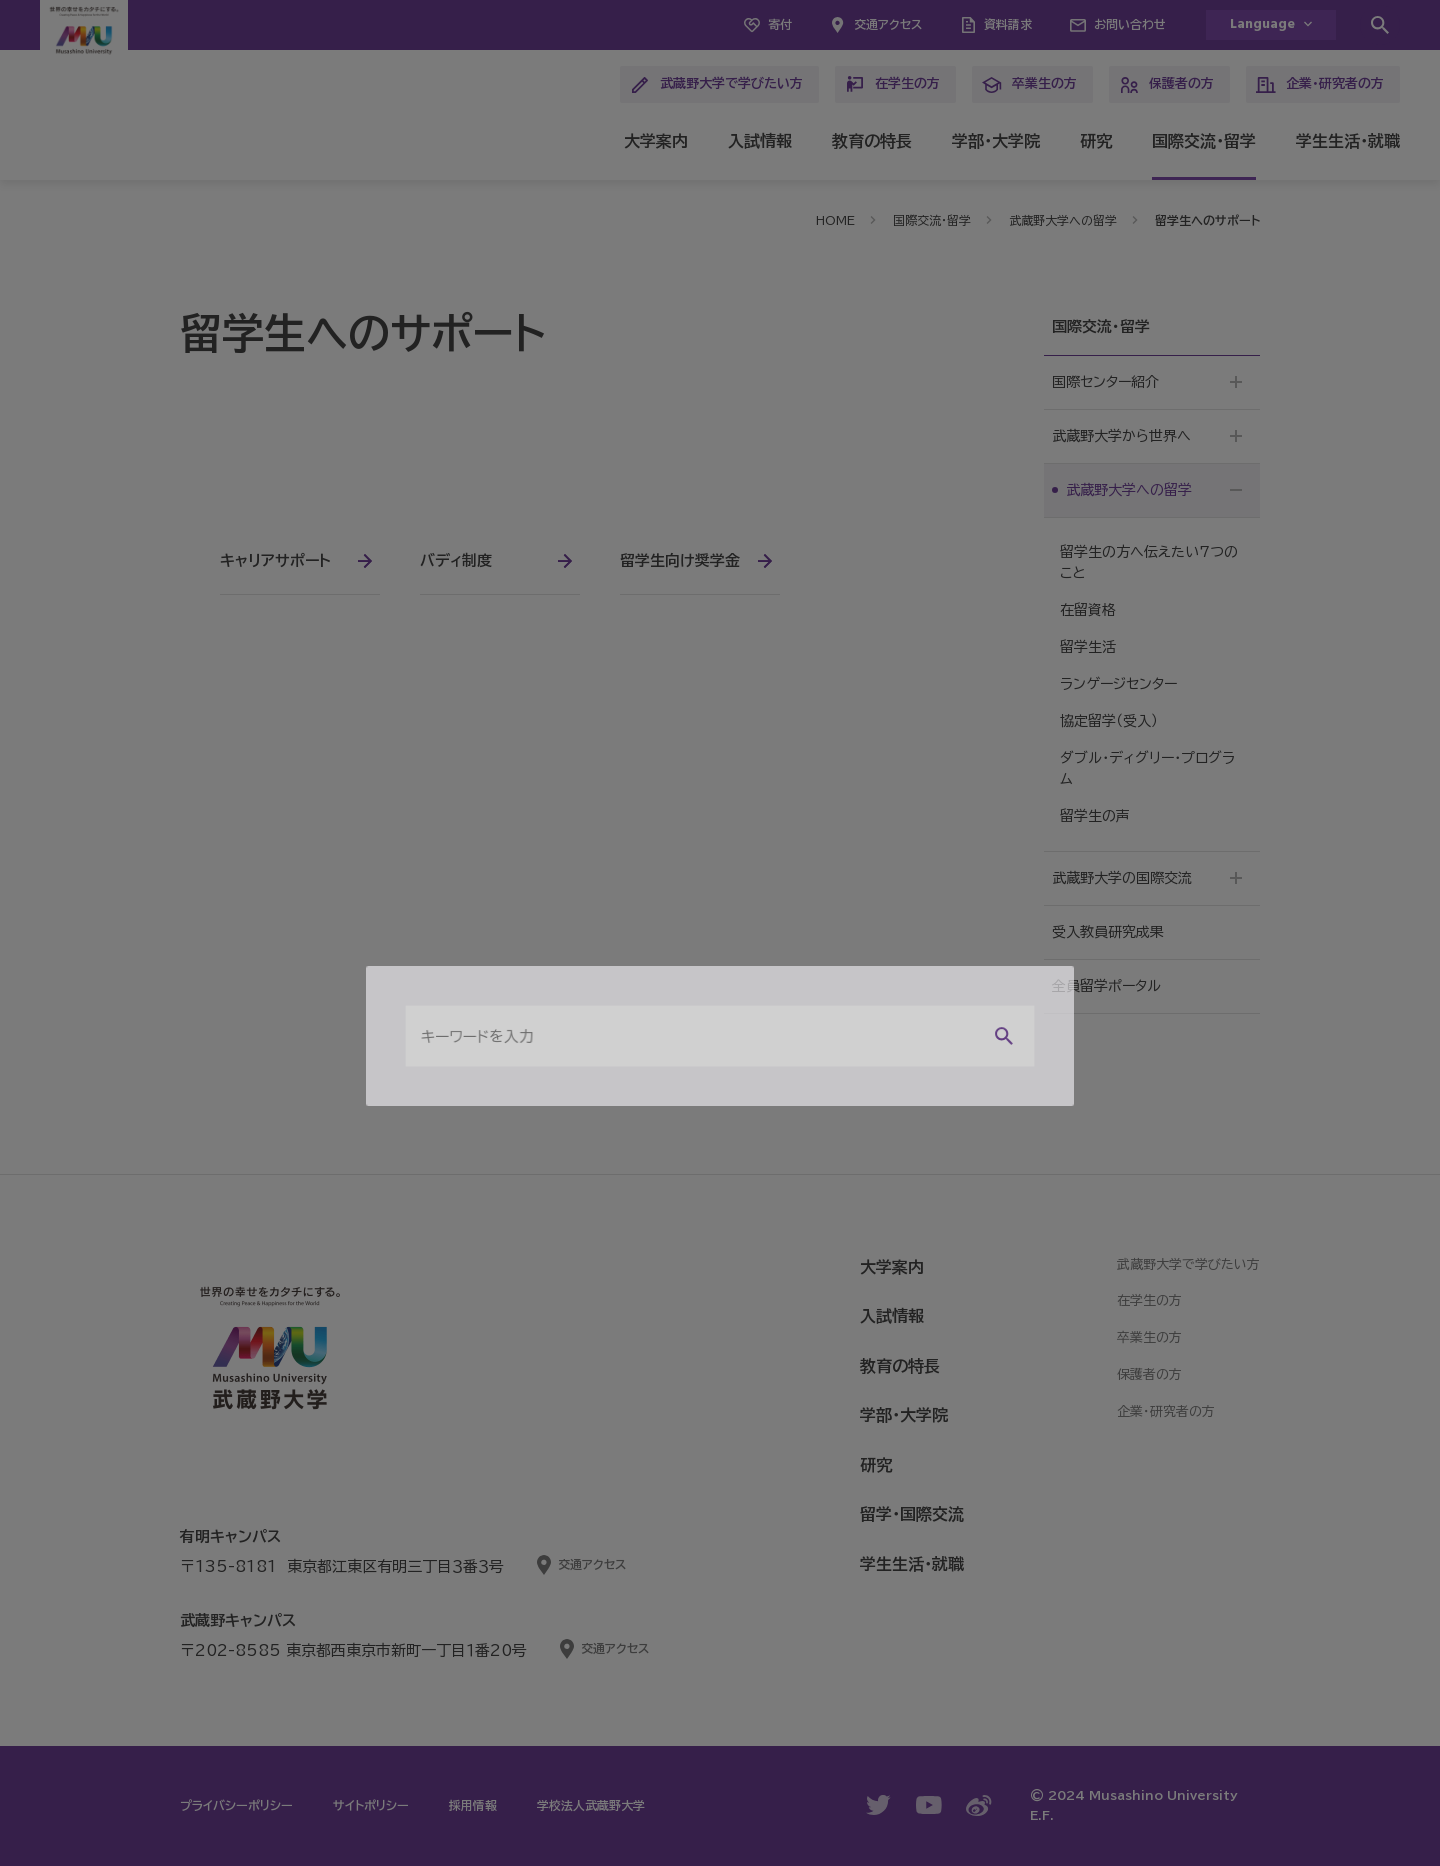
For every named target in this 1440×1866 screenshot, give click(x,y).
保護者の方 (1166, 85)
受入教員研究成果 (1108, 932)
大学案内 (656, 141)
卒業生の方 (1029, 85)
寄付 (780, 24)
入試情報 (760, 141)
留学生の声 (1095, 816)
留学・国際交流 (912, 1514)
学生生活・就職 (1348, 141)
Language (1262, 24)
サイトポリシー (371, 1805)
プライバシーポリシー (236, 1805)
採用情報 (473, 1805)
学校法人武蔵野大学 (591, 1805)
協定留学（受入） (1109, 721)
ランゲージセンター (1118, 684)
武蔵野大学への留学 (1063, 220)
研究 (1096, 141)
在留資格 (1088, 610)
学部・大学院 (996, 141)
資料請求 (1008, 24)
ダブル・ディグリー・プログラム (1147, 768)
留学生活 (1088, 647)
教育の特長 (872, 141)
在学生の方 (892, 85)
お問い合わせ (1130, 24)
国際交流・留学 (1204, 141)
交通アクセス (888, 24)
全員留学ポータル (1106, 986)
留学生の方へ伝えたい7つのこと (1149, 562)
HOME (835, 220)
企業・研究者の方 (1320, 85)
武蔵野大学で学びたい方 (716, 85)
